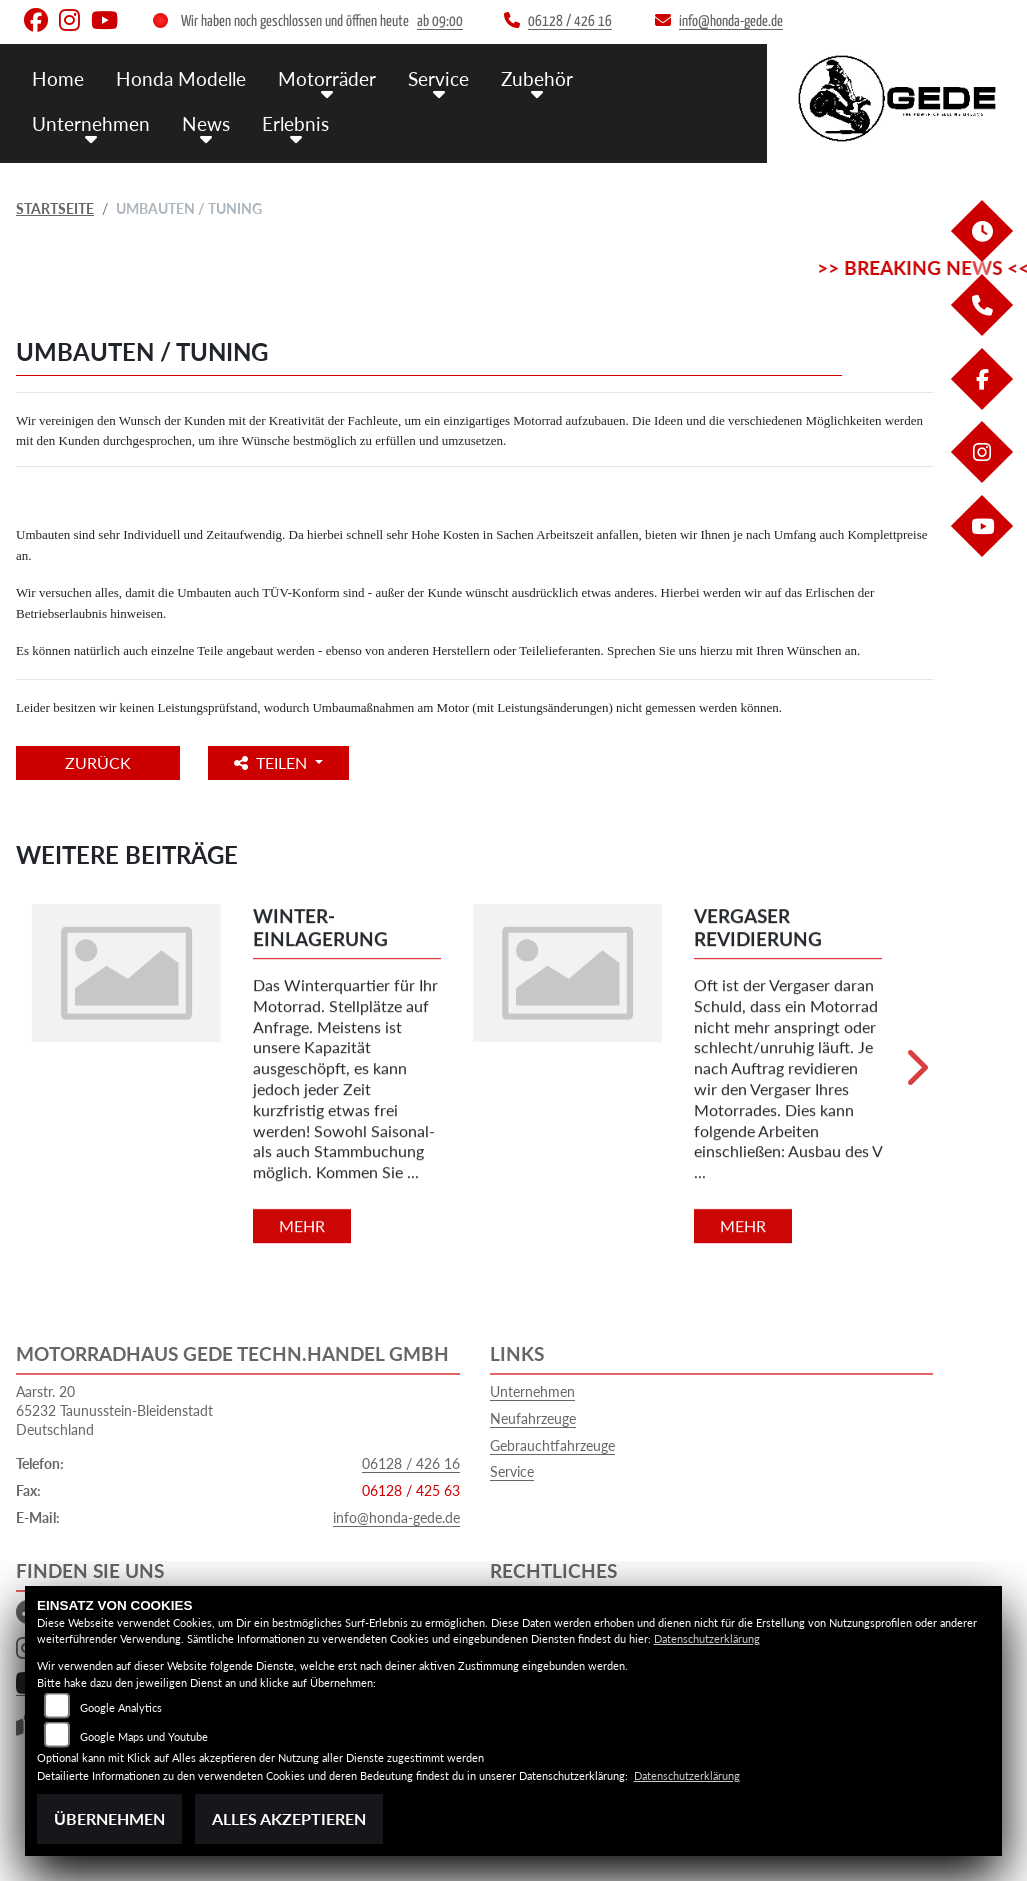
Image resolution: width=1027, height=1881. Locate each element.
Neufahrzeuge (533, 1418)
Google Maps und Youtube (144, 1736)
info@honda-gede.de (396, 1517)
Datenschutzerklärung (707, 1638)
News (206, 122)
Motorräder (327, 77)
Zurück (99, 762)
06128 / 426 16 (411, 1463)
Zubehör (537, 77)
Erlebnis (295, 122)
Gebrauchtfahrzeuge (552, 1445)
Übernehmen (109, 1818)
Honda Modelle (181, 77)
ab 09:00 (440, 21)
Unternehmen (91, 122)
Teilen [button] (274, 762)
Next (915, 1074)
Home (58, 77)
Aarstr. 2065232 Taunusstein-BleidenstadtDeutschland (114, 1410)
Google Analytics (121, 1707)
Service (438, 77)
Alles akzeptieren (289, 1818)
